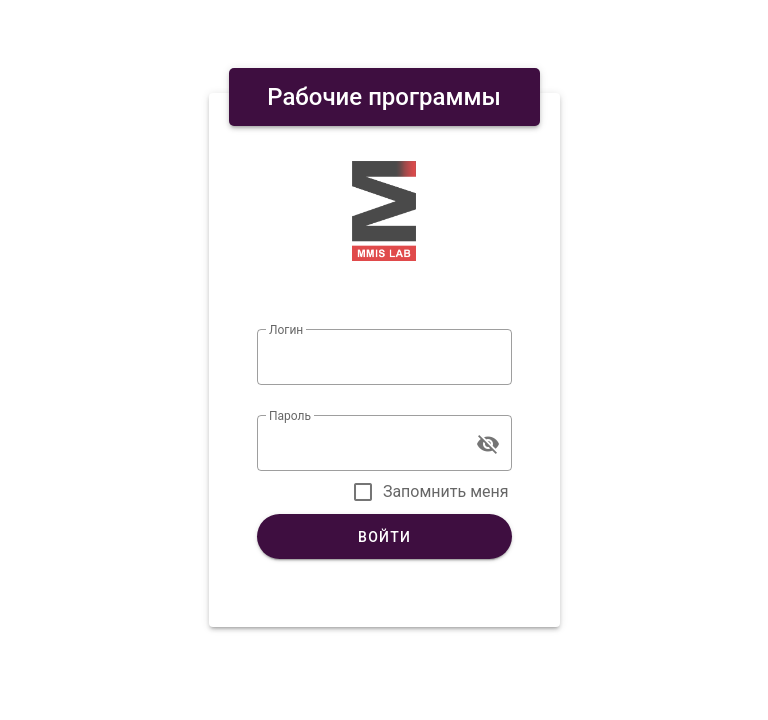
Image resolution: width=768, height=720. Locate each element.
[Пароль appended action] (488, 444)
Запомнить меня (446, 491)
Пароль (290, 416)
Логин (286, 330)
